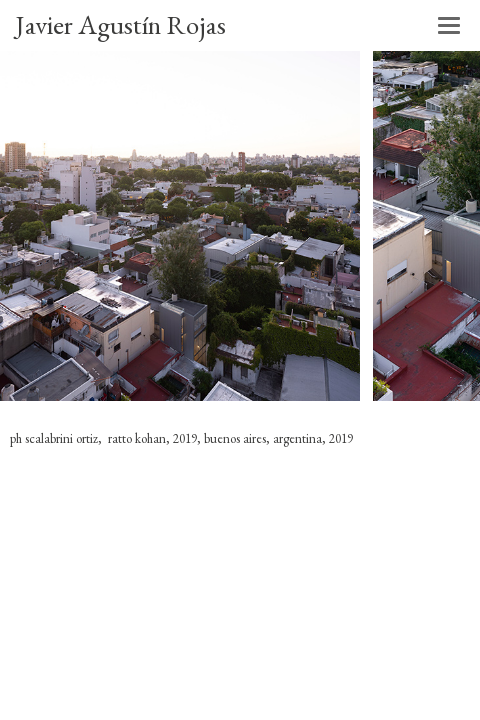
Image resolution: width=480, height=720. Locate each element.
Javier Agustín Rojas (120, 24)
